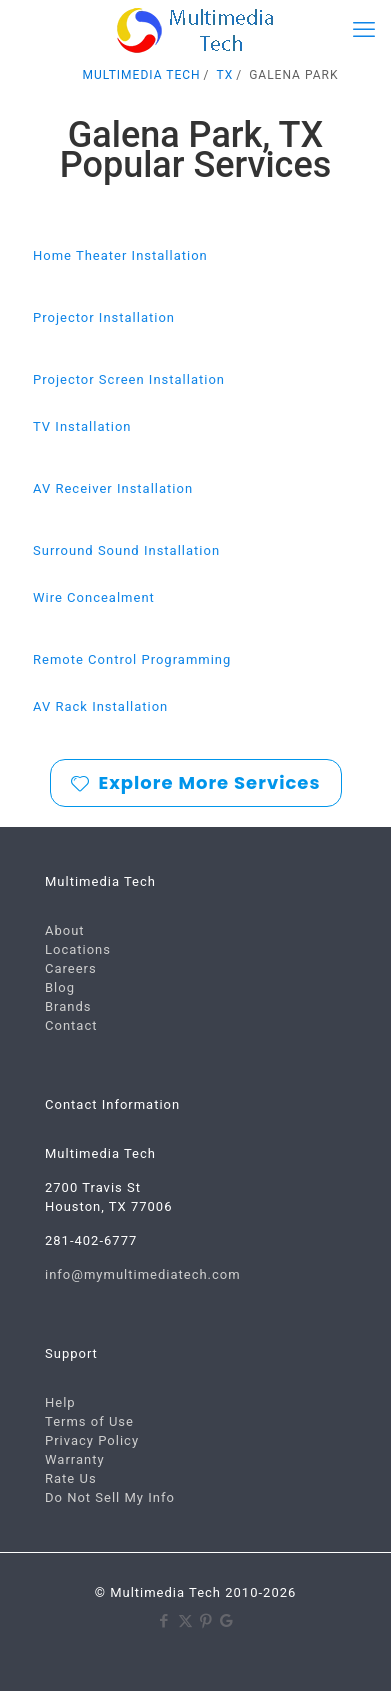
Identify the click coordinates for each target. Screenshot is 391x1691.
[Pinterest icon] (206, 1621)
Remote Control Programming (132, 659)
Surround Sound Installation (126, 550)
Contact (71, 1025)
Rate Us (71, 1478)
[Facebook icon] (164, 1621)
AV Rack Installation (100, 706)
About (65, 930)
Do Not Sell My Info (110, 1497)
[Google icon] (227, 1621)
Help (60, 1402)
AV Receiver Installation (113, 488)
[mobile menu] (364, 30)
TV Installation (82, 426)
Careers (71, 968)
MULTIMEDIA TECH (142, 75)
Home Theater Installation (120, 255)
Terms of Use (89, 1421)
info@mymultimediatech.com (143, 1274)
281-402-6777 (91, 1240)
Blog (60, 987)
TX (225, 75)
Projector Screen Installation (129, 379)
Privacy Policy (92, 1440)
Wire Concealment (94, 597)
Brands (68, 1006)
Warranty (75, 1459)
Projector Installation (104, 317)
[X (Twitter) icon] (185, 1621)
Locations (78, 949)
